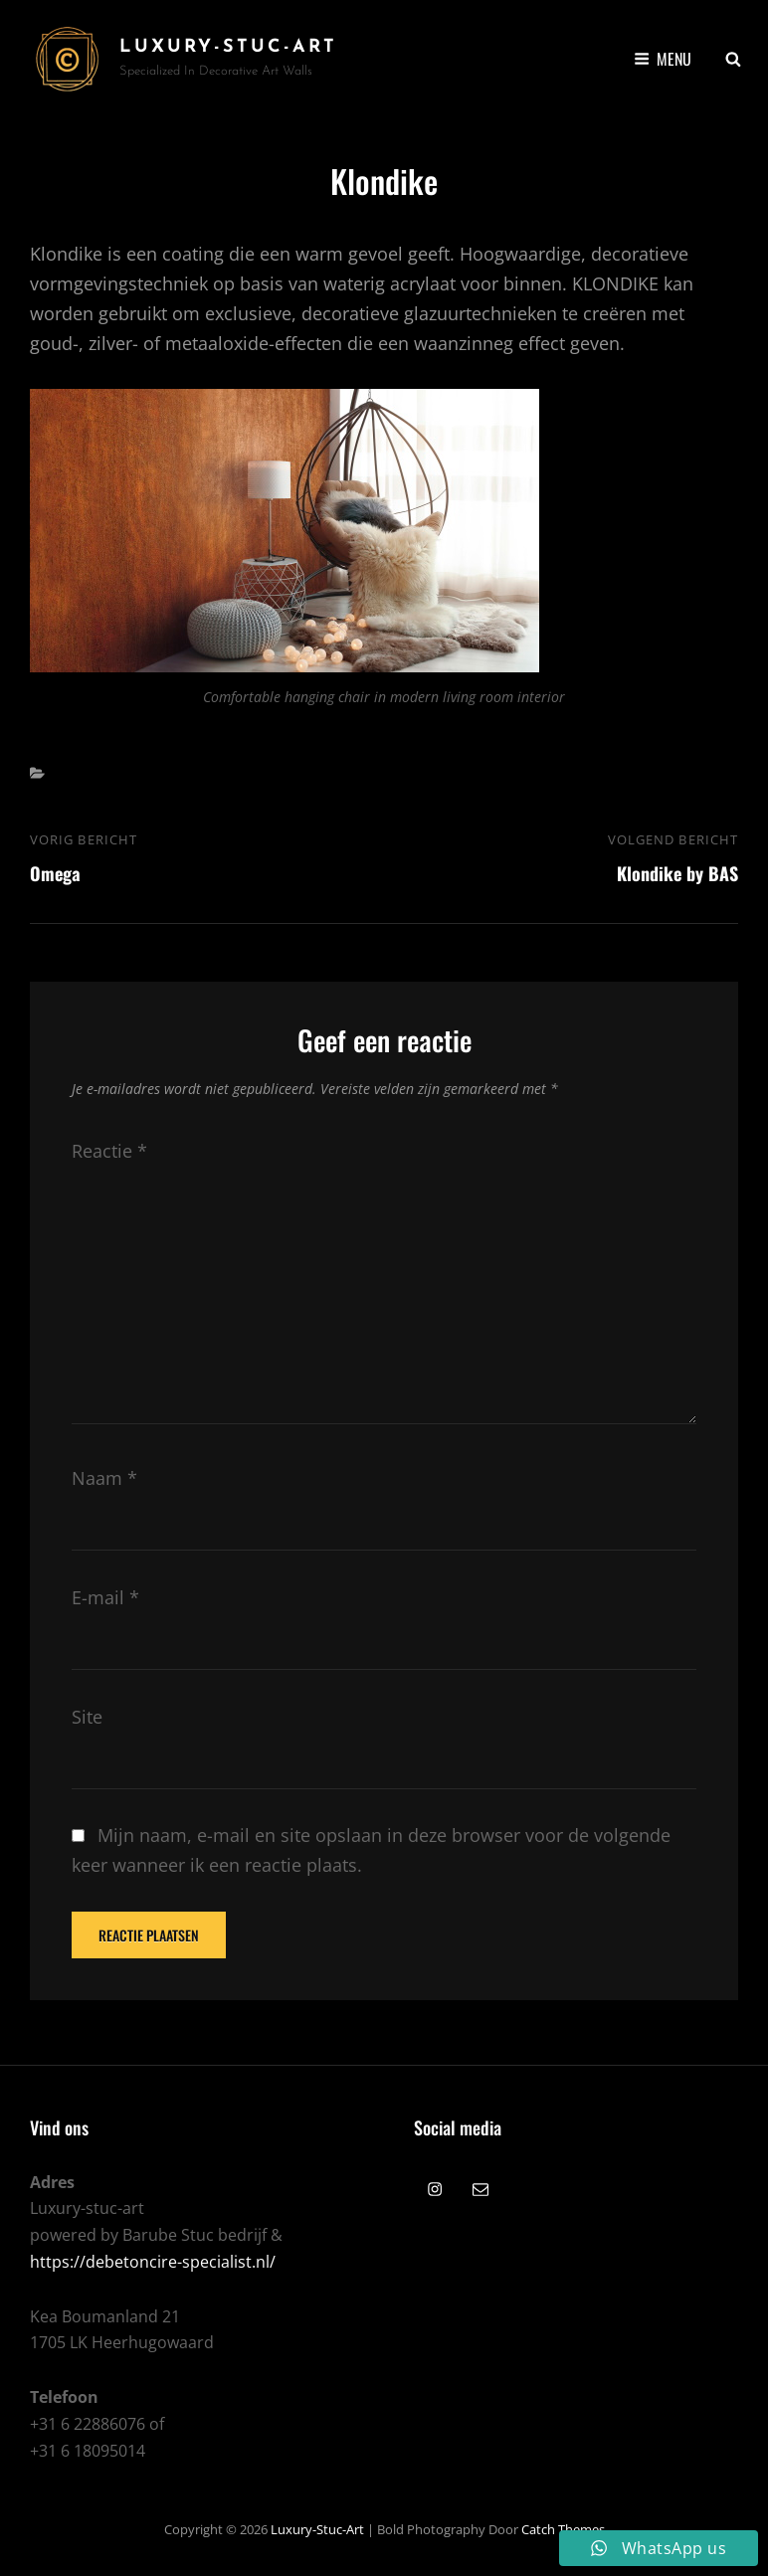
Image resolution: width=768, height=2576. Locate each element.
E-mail (105, 1597)
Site (87, 1717)
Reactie (109, 1151)
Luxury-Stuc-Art (228, 47)
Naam (104, 1478)
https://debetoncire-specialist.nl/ (153, 2262)
